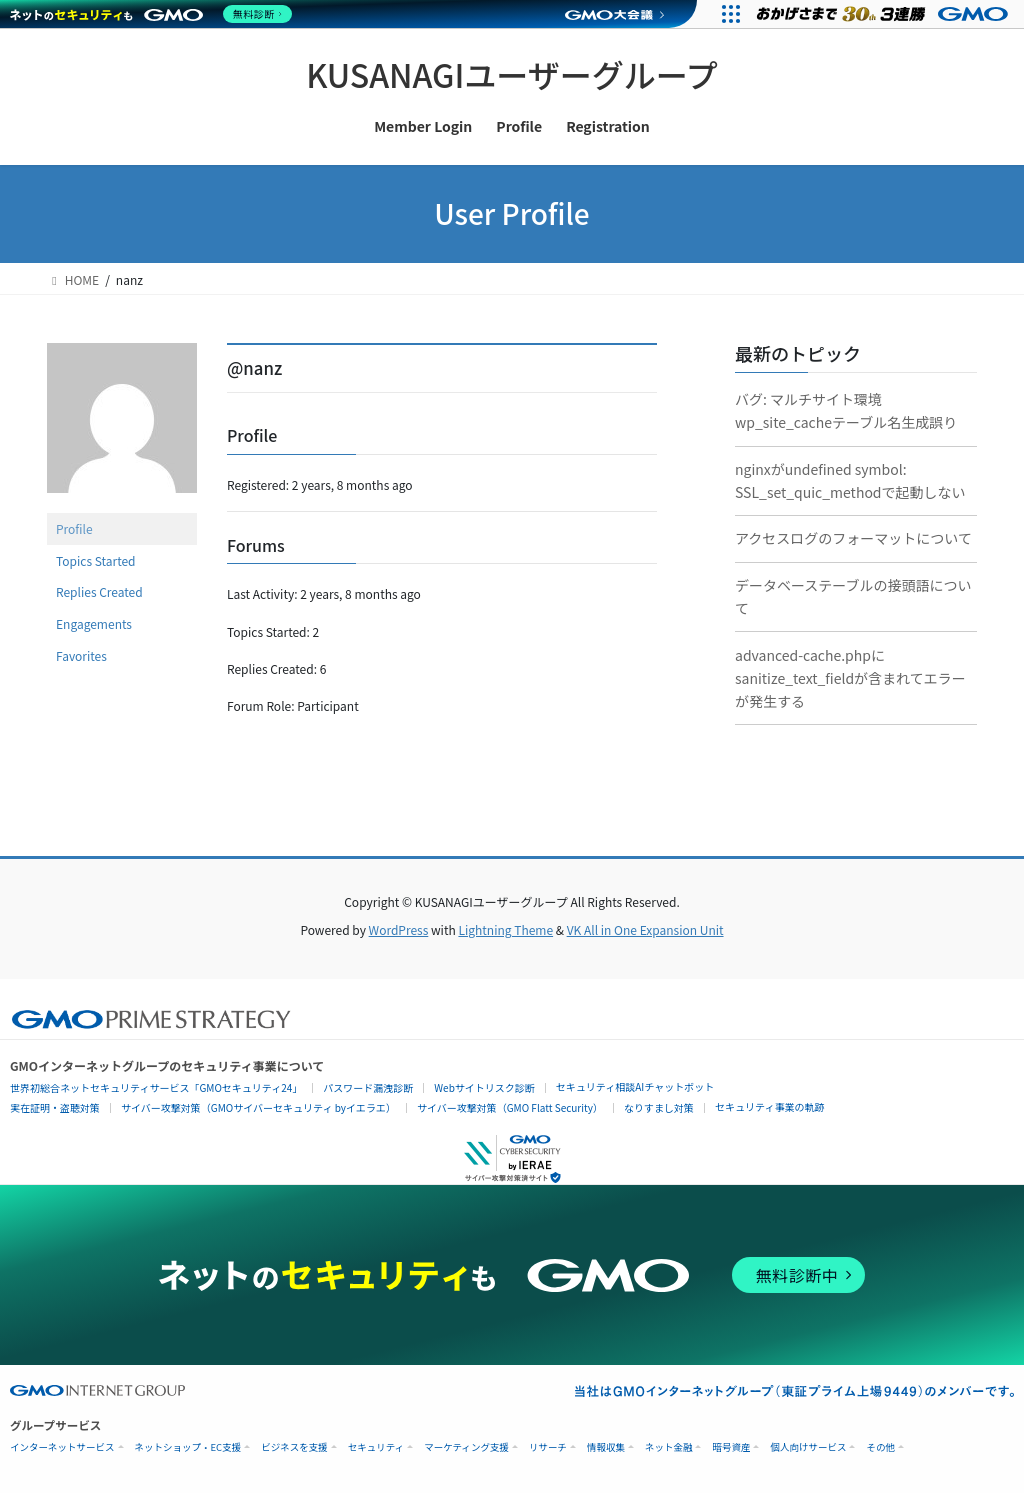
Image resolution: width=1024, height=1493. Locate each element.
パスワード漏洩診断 (368, 1087)
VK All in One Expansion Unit (645, 929)
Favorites (81, 655)
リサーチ (548, 1447)
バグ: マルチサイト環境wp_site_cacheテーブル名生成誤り (846, 410)
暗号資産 (731, 1447)
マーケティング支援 (466, 1447)
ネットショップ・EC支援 (188, 1447)
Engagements (94, 623)
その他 (880, 1447)
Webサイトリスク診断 (484, 1087)
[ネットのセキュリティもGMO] (153, 14)
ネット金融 (669, 1447)
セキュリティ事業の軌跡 (769, 1106)
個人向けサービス (808, 1447)
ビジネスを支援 (294, 1447)
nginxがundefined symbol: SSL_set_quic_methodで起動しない (850, 480)
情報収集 (606, 1447)
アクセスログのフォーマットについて (853, 538)
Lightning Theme (505, 929)
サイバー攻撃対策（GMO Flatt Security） (510, 1107)
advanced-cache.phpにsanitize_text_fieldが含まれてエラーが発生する (850, 678)
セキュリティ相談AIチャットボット (635, 1086)
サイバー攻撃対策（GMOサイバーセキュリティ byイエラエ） (258, 1107)
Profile (74, 528)
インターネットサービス (62, 1447)
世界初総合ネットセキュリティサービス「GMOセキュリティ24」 (156, 1087)
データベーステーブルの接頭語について (853, 596)
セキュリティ (376, 1447)
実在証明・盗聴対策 (55, 1107)
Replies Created (99, 591)
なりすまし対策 (659, 1107)
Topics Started (96, 560)
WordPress (399, 929)
